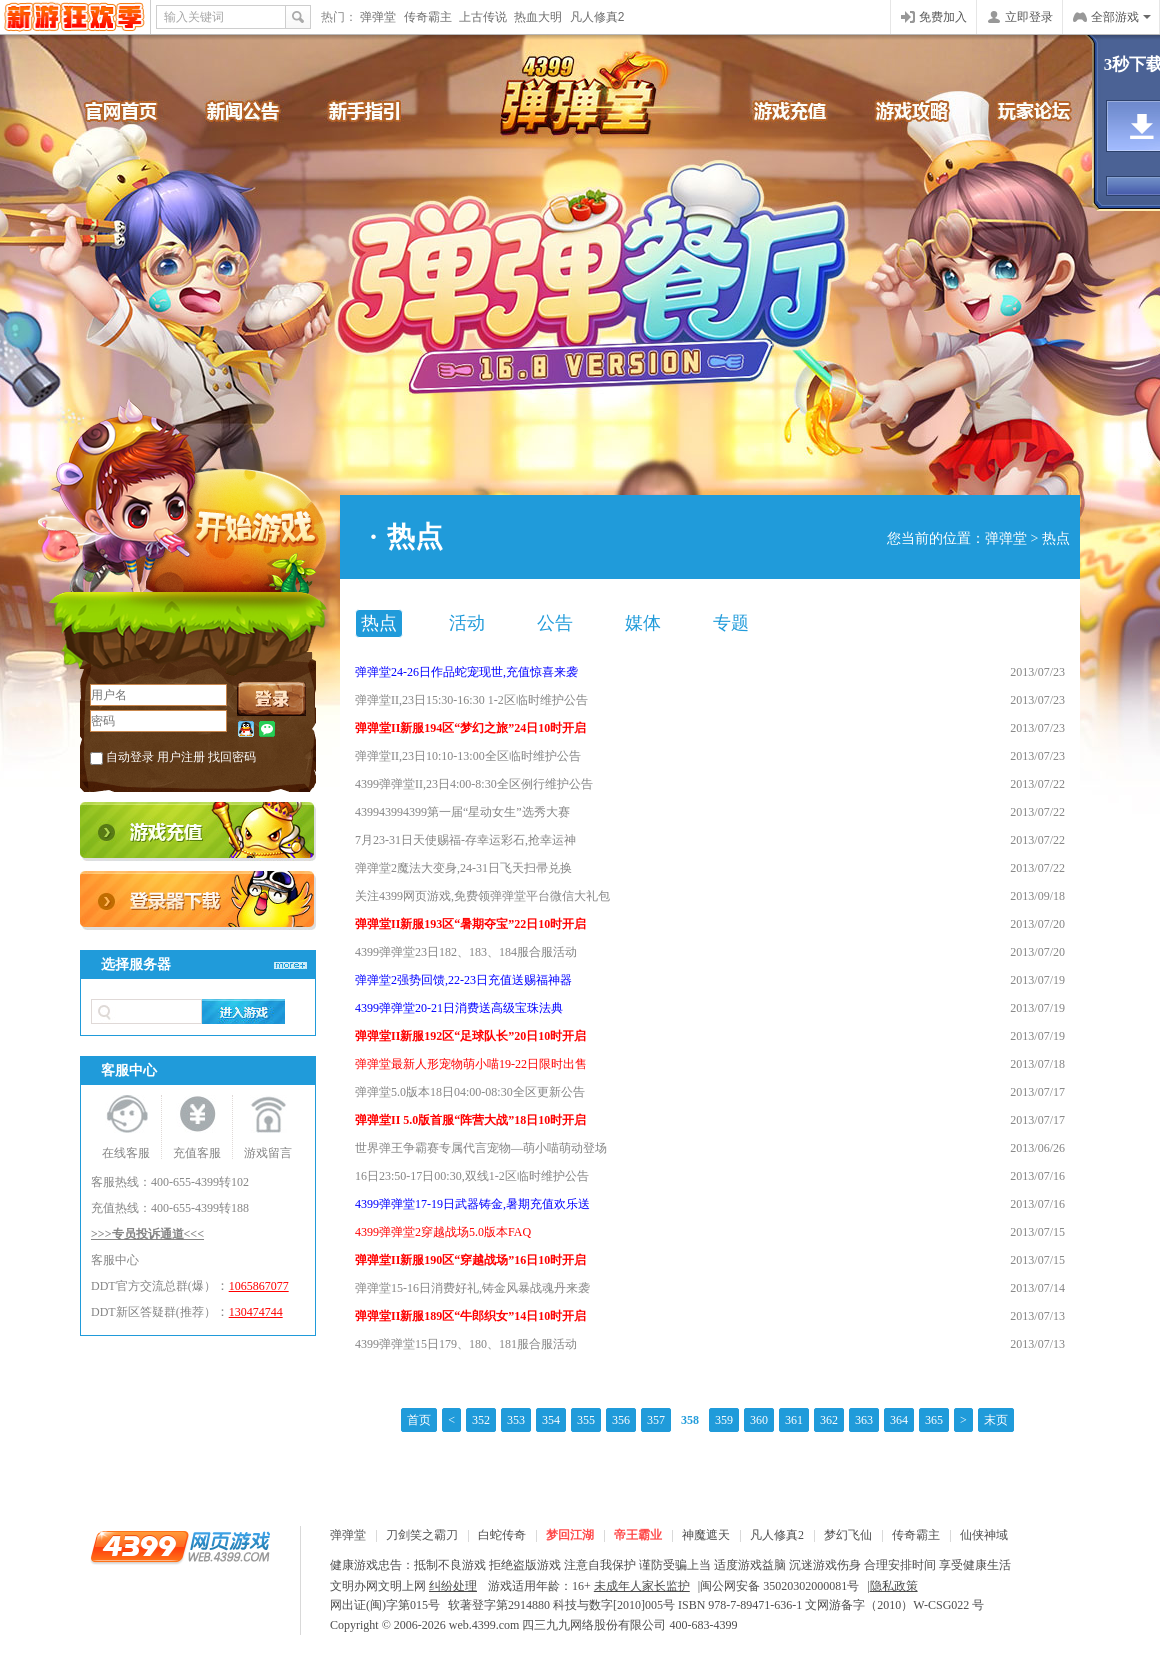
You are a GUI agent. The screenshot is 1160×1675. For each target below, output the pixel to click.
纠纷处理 (453, 1586)
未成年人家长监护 (642, 1586)
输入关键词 (194, 17)
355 (586, 1420)
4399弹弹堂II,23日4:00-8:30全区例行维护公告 (474, 784)
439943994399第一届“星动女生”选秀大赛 (462, 812)
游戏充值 (780, 110)
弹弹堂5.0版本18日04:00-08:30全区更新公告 (470, 1092)
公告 (555, 623)
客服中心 (115, 1260)
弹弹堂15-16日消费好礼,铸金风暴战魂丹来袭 (472, 1288)
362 (829, 1420)
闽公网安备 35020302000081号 (779, 1586)
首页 (419, 1420)
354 (551, 1420)
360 (759, 1420)
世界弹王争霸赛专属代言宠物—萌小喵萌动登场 (481, 1148)
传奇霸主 (428, 17)
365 (934, 1420)
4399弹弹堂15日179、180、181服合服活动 (466, 1344)
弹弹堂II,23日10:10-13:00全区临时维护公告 (468, 756)
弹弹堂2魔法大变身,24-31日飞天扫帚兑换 (463, 868)
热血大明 (538, 17)
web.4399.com (484, 1625)
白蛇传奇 (502, 1535)
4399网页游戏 (74, 17)
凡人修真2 (597, 17)
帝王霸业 (638, 1535)
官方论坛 (1020, 110)
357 (656, 1420)
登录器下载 (198, 900)
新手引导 (380, 110)
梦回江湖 (570, 1535)
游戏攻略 (900, 110)
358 (690, 1420)
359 (724, 1420)
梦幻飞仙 (848, 1535)
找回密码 (232, 757)
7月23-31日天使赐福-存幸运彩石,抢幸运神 (465, 840)
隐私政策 (894, 1586)
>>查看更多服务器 (290, 965)
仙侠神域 (984, 1535)
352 (481, 1420)
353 (516, 1420)
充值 (198, 831)
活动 (467, 623)
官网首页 (140, 110)
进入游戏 (243, 1011)
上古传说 (483, 17)
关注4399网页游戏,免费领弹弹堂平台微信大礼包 (482, 896)
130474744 (256, 1312)
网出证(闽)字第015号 (385, 1605)
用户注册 (181, 757)
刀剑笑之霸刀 (422, 1535)
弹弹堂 (378, 17)
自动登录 (130, 757)
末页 (996, 1420)
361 (794, 1420)
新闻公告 (260, 110)
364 (899, 1420)
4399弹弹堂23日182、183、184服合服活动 (466, 952)
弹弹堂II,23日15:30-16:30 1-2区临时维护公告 (471, 700)
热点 (1056, 538)
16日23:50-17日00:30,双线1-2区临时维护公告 (472, 1176)
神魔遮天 (706, 1535)
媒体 (643, 623)
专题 (731, 623)
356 (621, 1420)
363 (864, 1420)
